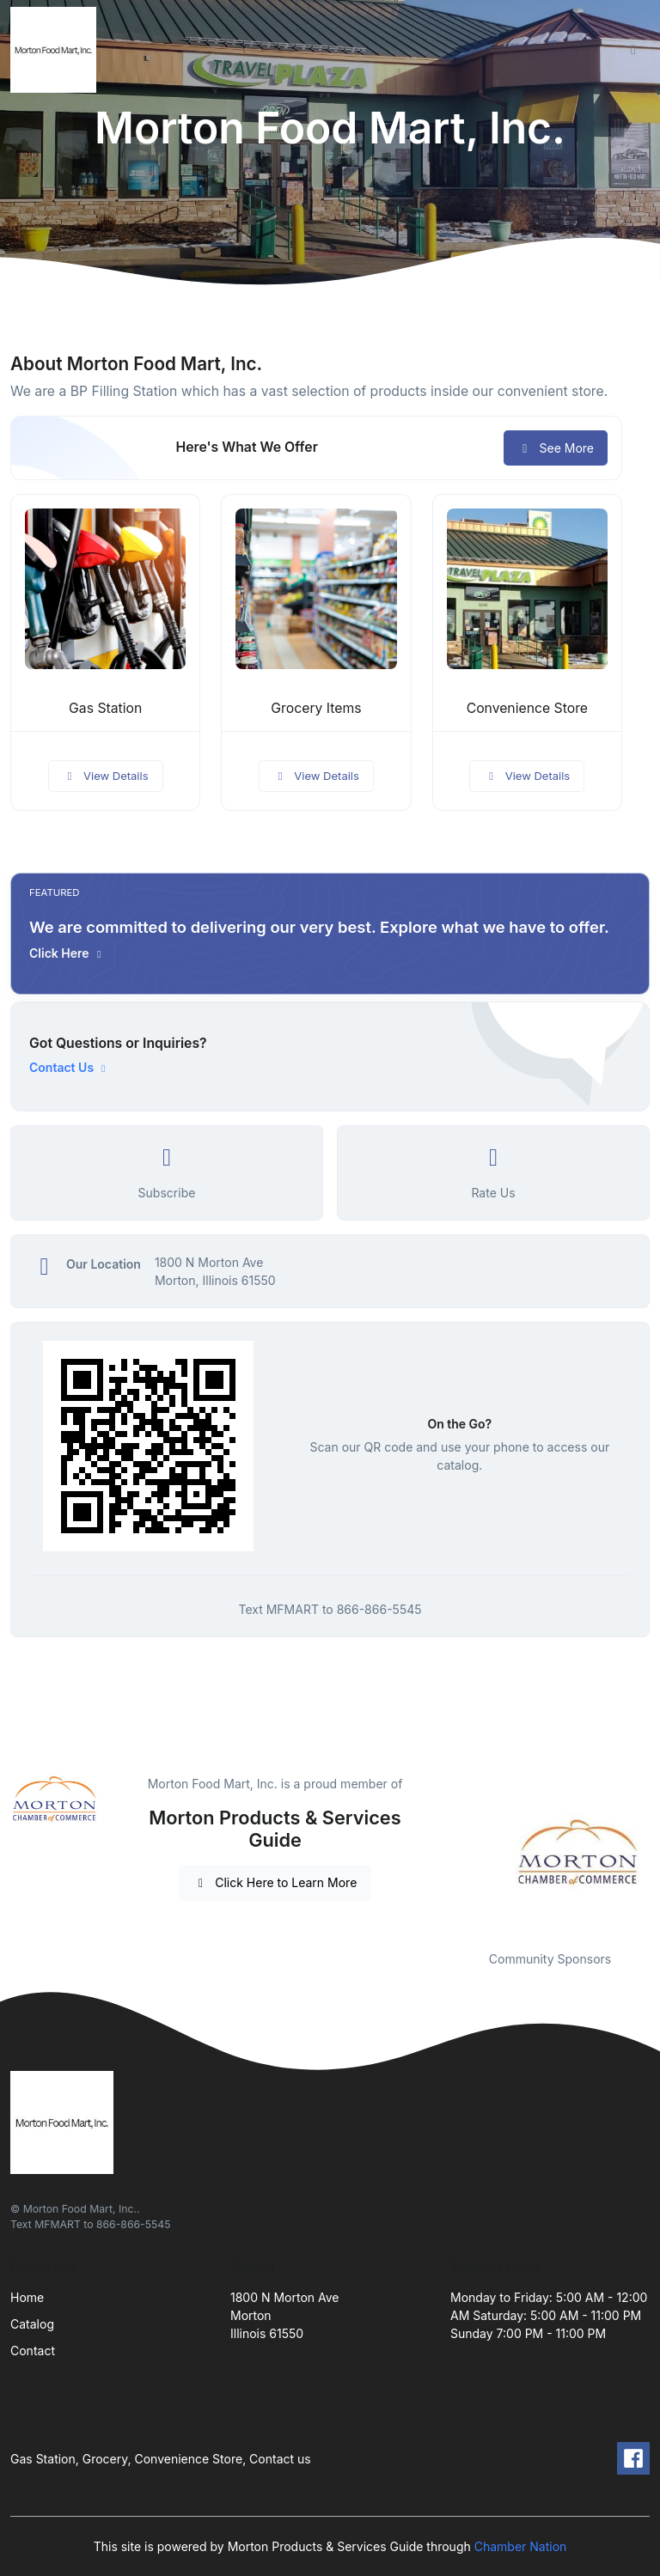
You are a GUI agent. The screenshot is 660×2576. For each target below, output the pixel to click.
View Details (106, 776)
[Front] (56, 50)
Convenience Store (527, 708)
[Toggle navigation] (633, 49)
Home (27, 2297)
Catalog (32, 2324)
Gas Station (105, 708)
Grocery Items (316, 708)
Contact (32, 2350)
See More (555, 448)
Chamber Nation (520, 2546)
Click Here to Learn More (275, 1882)
